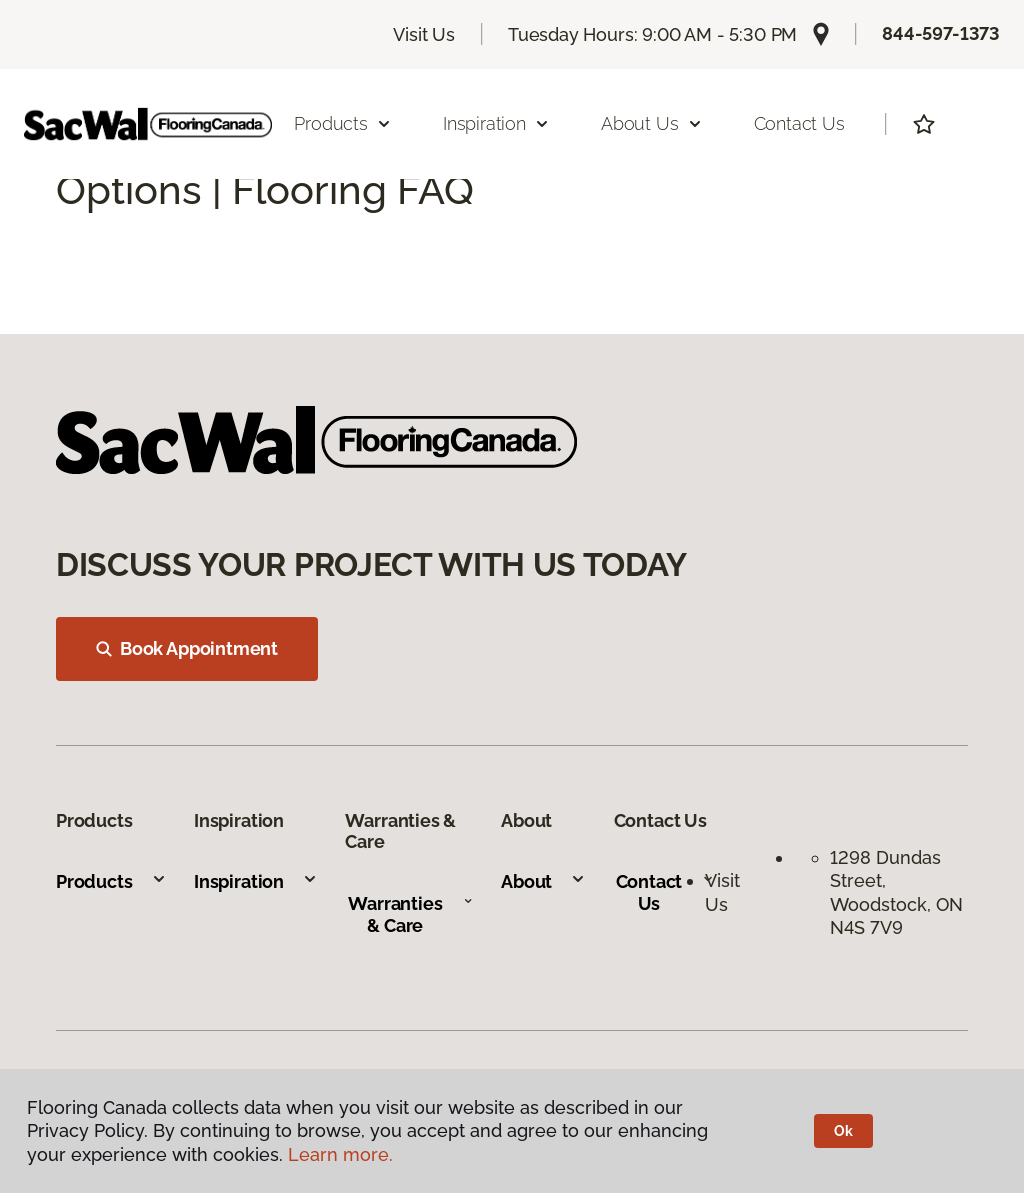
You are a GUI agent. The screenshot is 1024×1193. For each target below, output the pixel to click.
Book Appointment (187, 648)
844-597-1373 (941, 33)
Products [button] (343, 123)
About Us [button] (652, 123)
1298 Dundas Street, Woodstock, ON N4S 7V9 (896, 892)
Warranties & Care (410, 914)
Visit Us (424, 34)
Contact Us (799, 123)
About (543, 881)
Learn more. (340, 1154)
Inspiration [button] (496, 123)
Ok (843, 1131)
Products (111, 881)
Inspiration (256, 881)
